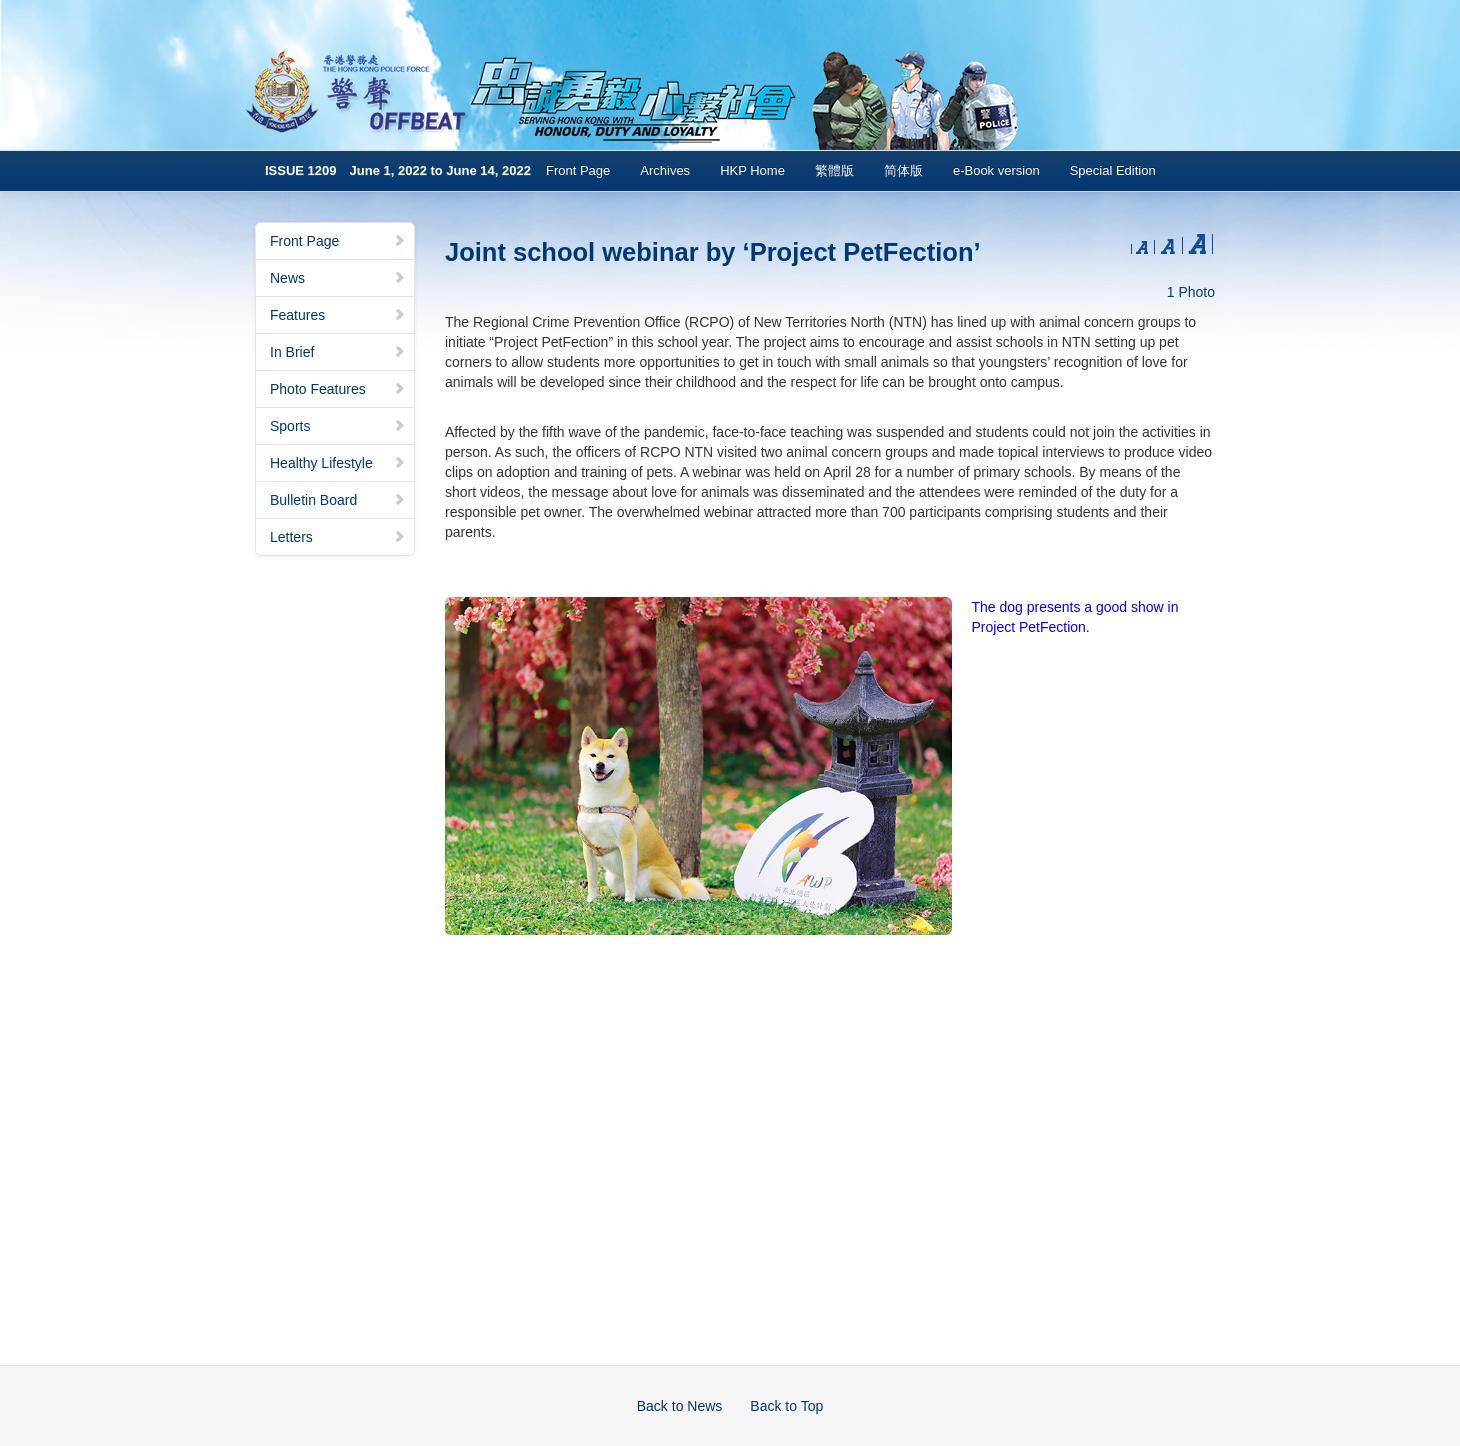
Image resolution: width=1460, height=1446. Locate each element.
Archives (665, 170)
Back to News (680, 1406)
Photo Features (338, 389)
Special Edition (1113, 170)
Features (338, 315)
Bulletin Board (338, 500)
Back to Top (786, 1406)
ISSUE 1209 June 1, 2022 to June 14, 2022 (398, 170)
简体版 (903, 170)
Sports (338, 426)
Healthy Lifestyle (338, 463)
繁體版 (834, 170)
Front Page (578, 170)
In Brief (338, 352)
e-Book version (996, 170)
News (338, 278)
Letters (338, 537)
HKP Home (752, 170)
